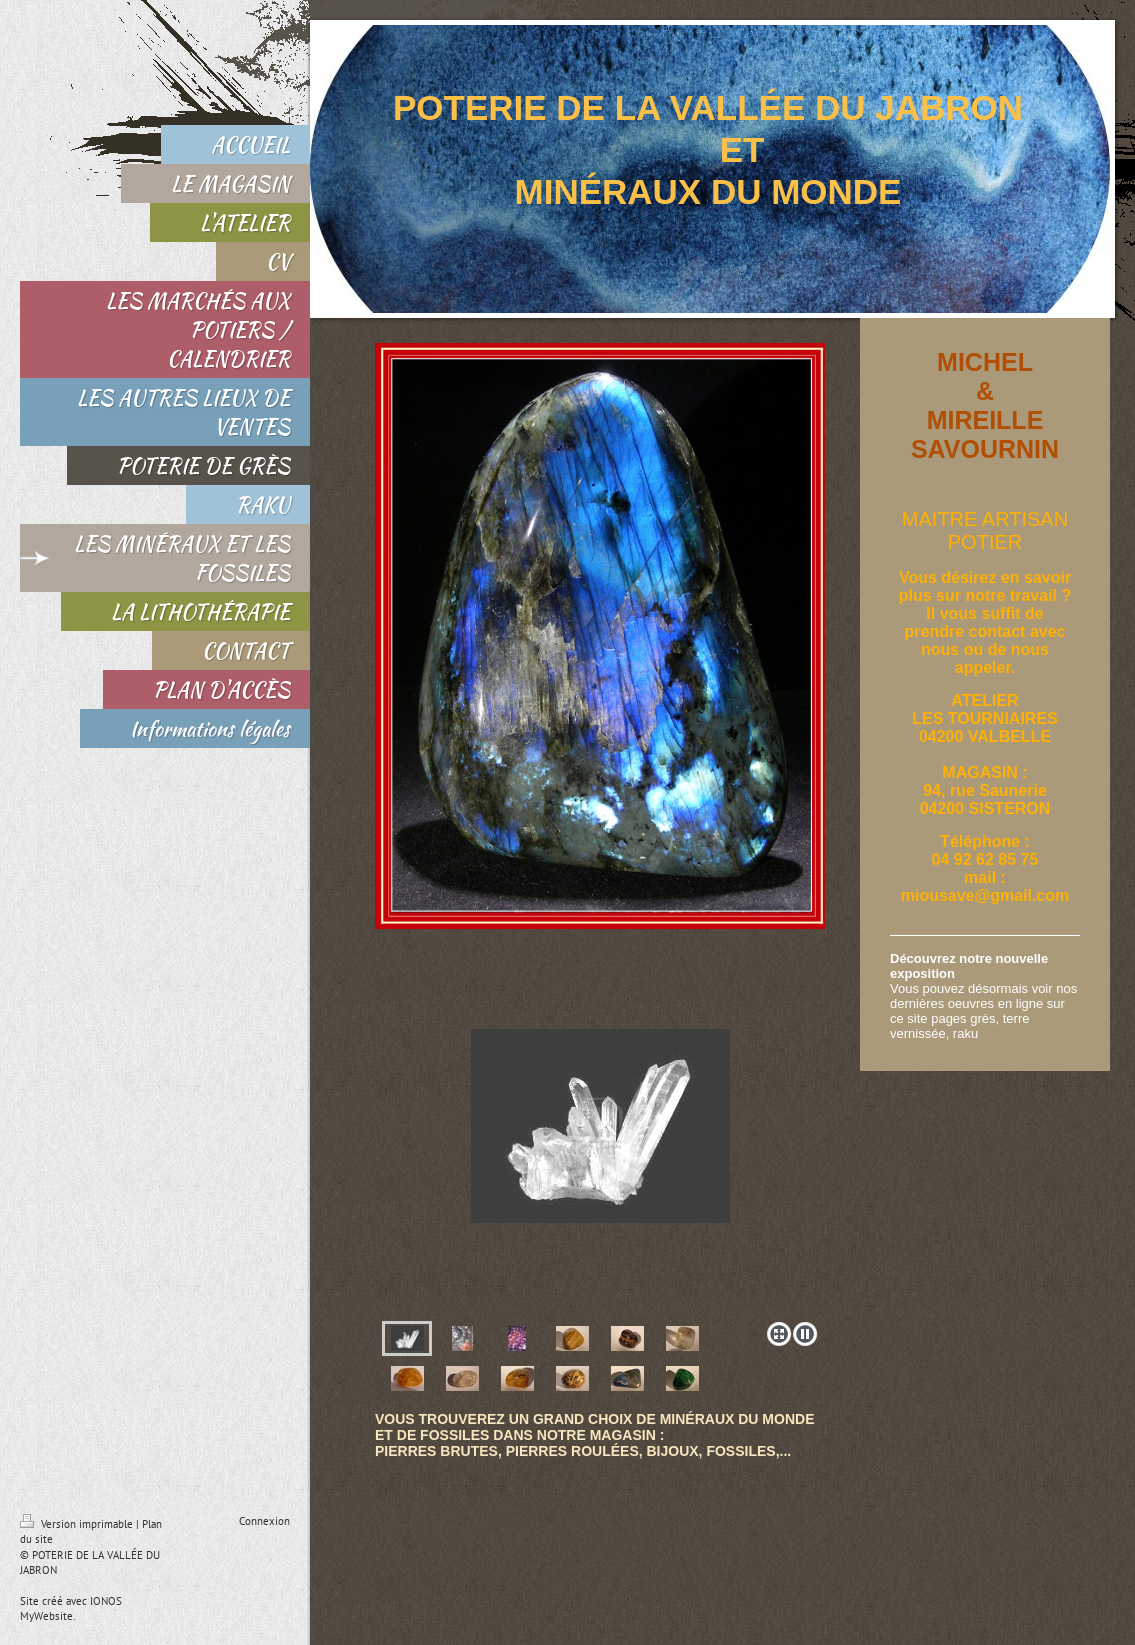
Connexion (264, 1521)
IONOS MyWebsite (71, 1608)
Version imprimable (78, 1524)
